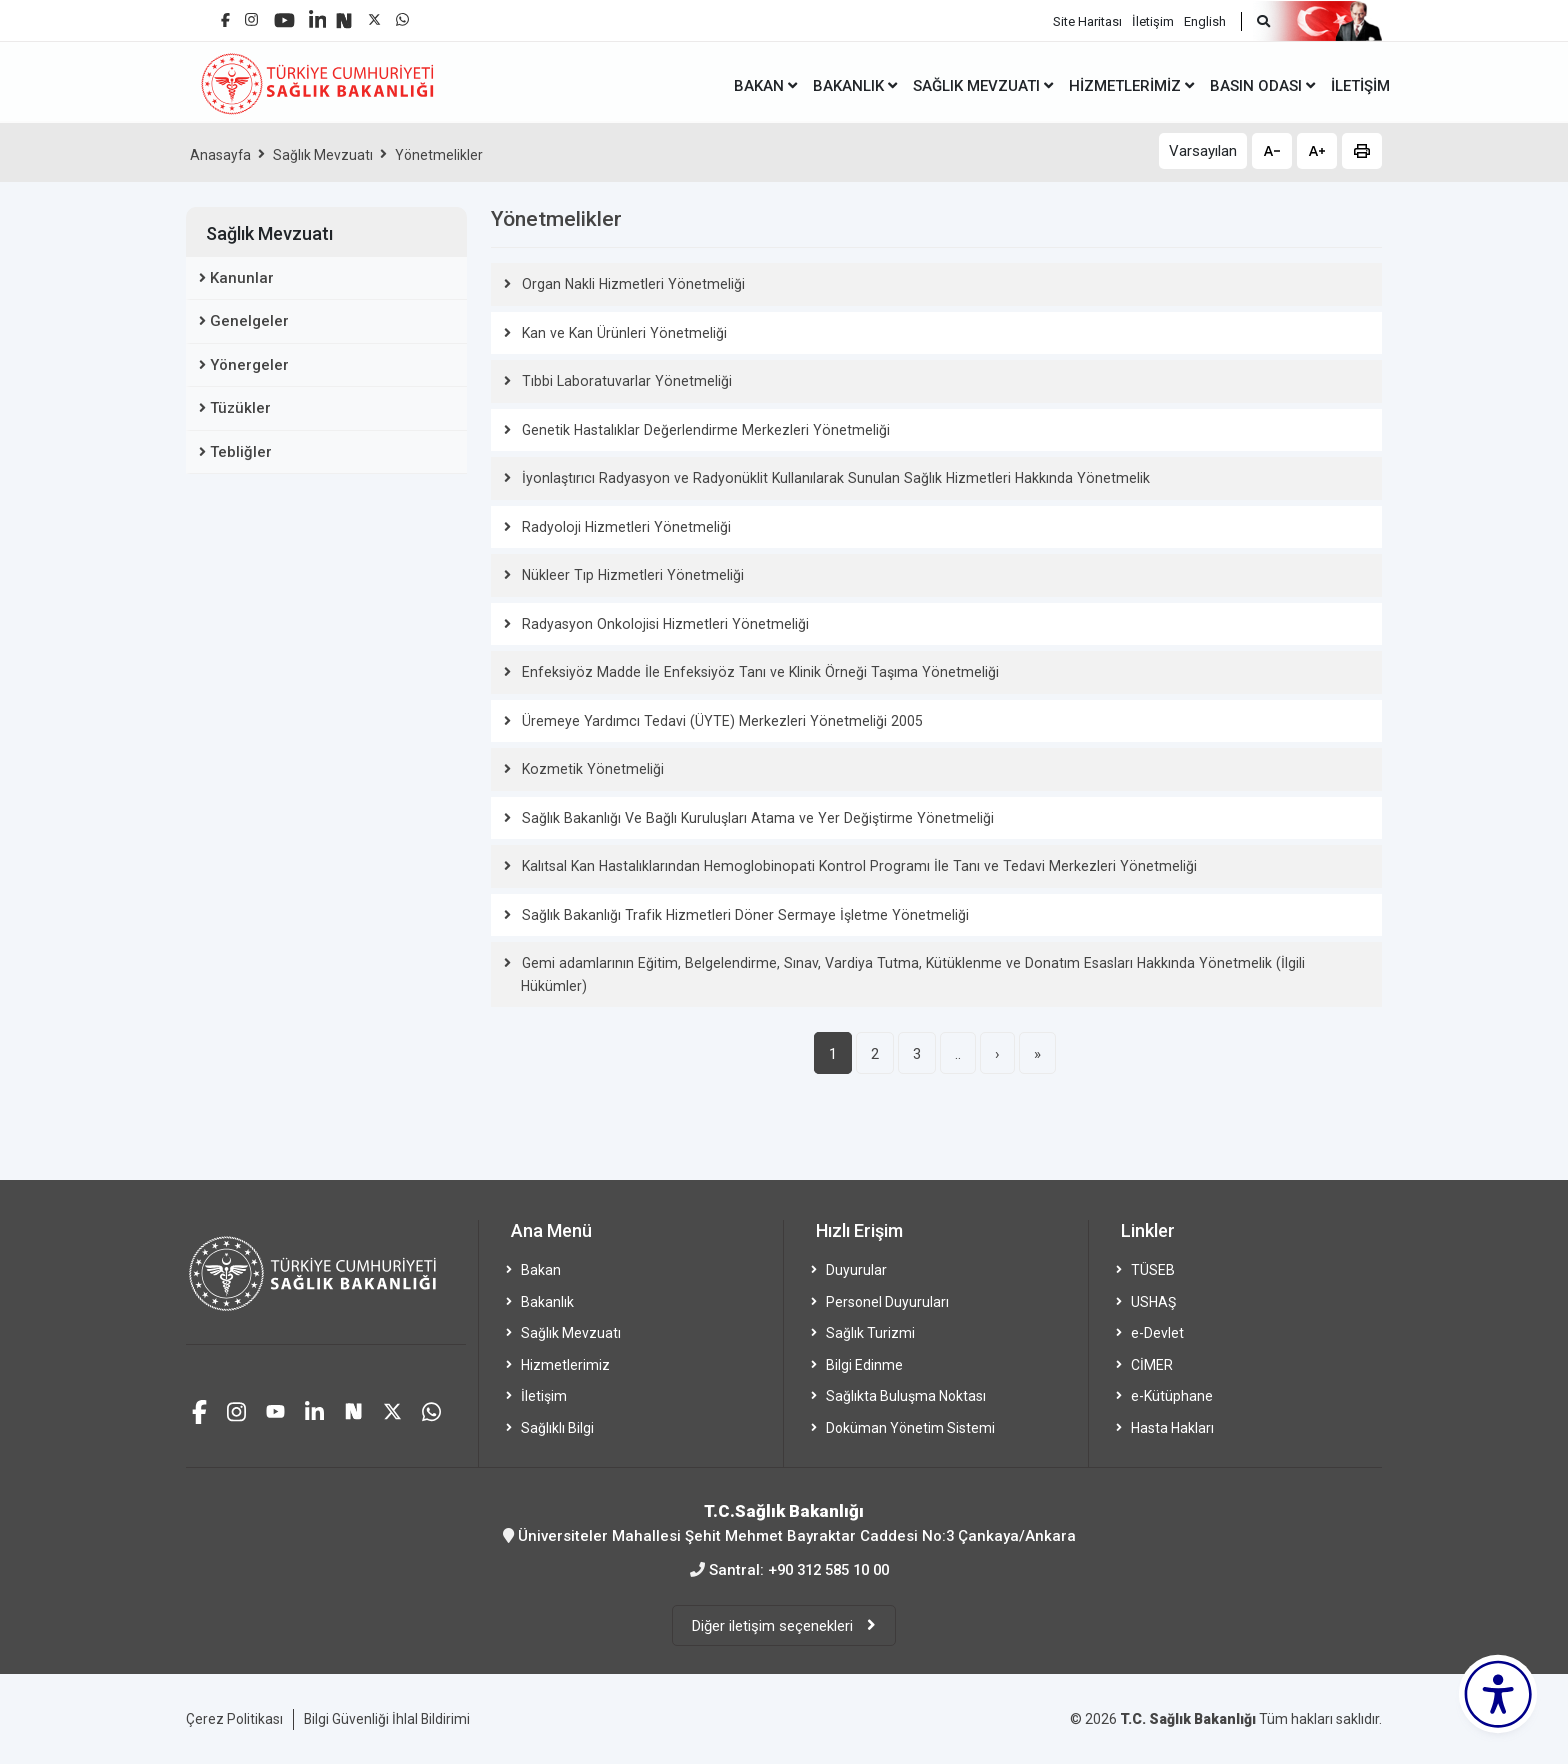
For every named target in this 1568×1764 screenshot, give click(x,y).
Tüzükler (240, 408)
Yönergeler (249, 365)
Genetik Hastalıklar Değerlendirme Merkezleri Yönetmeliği (702, 430)
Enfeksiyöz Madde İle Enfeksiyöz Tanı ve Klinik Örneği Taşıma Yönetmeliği (753, 672)
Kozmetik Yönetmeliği (590, 769)
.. (958, 1054)
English (1205, 20)
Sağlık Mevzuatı (324, 155)
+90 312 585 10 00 (828, 1569)
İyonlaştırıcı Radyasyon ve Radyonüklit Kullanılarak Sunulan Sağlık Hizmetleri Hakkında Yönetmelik (828, 478)
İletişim (1153, 20)
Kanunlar (242, 278)
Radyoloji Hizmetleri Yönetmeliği (623, 527)
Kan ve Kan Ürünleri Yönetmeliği (621, 333)
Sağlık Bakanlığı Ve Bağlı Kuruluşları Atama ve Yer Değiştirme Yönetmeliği (752, 818)
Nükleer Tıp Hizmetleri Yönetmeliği (630, 575)
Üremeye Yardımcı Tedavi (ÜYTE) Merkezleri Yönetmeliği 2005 (718, 721)
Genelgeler (249, 321)
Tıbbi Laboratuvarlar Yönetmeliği (624, 381)
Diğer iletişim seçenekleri (774, 1625)
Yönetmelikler (440, 155)
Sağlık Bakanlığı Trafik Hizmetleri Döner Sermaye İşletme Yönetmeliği (740, 915)
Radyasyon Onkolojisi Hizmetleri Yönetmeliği (661, 624)
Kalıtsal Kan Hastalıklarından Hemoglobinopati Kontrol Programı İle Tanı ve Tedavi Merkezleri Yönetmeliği (849, 866)
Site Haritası (1087, 20)
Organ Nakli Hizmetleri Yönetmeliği (630, 284)
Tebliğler (241, 452)
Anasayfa (221, 155)
